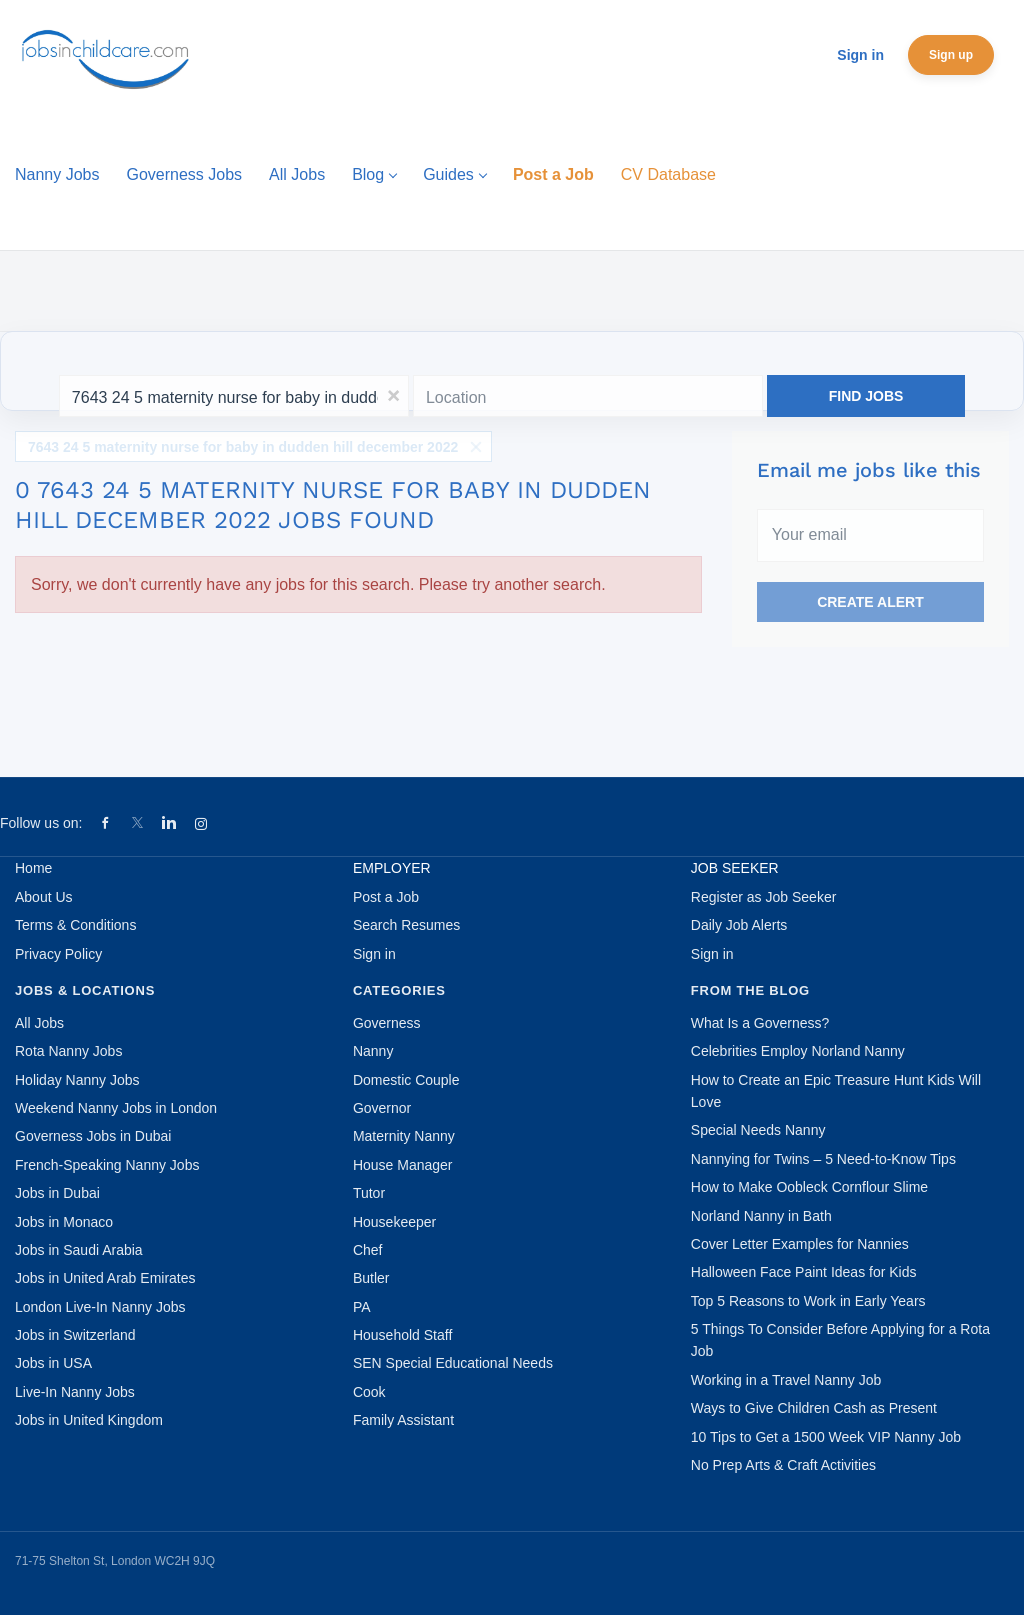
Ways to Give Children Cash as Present (814, 1408)
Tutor (369, 1193)
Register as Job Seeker (764, 897)
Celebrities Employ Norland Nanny (798, 1051)
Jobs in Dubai (57, 1193)
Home (33, 868)
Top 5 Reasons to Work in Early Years (808, 1301)
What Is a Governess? (760, 1023)
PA (362, 1307)
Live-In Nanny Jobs (75, 1392)
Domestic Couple (406, 1080)
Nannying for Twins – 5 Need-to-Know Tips (823, 1159)
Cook (369, 1392)
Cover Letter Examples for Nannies (800, 1244)
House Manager (403, 1165)
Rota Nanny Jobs (68, 1051)
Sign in (860, 55)
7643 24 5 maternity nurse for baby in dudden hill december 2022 (243, 447)
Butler (371, 1278)
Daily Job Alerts (739, 925)
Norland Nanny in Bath (761, 1216)
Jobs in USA (53, 1363)
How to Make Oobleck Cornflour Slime (809, 1187)
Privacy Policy (58, 954)
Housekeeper (394, 1222)
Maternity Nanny (404, 1136)
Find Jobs (866, 396)
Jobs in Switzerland (75, 1335)
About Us (44, 897)
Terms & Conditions (75, 925)
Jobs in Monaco (64, 1222)
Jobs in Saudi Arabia (79, 1250)
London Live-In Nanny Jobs (100, 1307)
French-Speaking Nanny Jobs (107, 1165)
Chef (368, 1250)
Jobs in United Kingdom (89, 1420)
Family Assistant (403, 1420)
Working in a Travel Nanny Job (786, 1380)
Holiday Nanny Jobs (77, 1080)
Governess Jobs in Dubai (93, 1136)
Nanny (373, 1051)
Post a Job (386, 897)
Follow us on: (41, 823)
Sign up (951, 55)
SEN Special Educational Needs (453, 1363)
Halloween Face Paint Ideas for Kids (804, 1272)
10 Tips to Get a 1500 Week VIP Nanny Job (826, 1437)
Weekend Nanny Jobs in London (116, 1108)
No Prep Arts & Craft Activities (783, 1465)
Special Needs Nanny (758, 1130)
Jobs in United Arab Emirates (105, 1278)
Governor (382, 1108)
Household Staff (402, 1335)
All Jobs (39, 1023)
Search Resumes (406, 925)
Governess (387, 1023)
